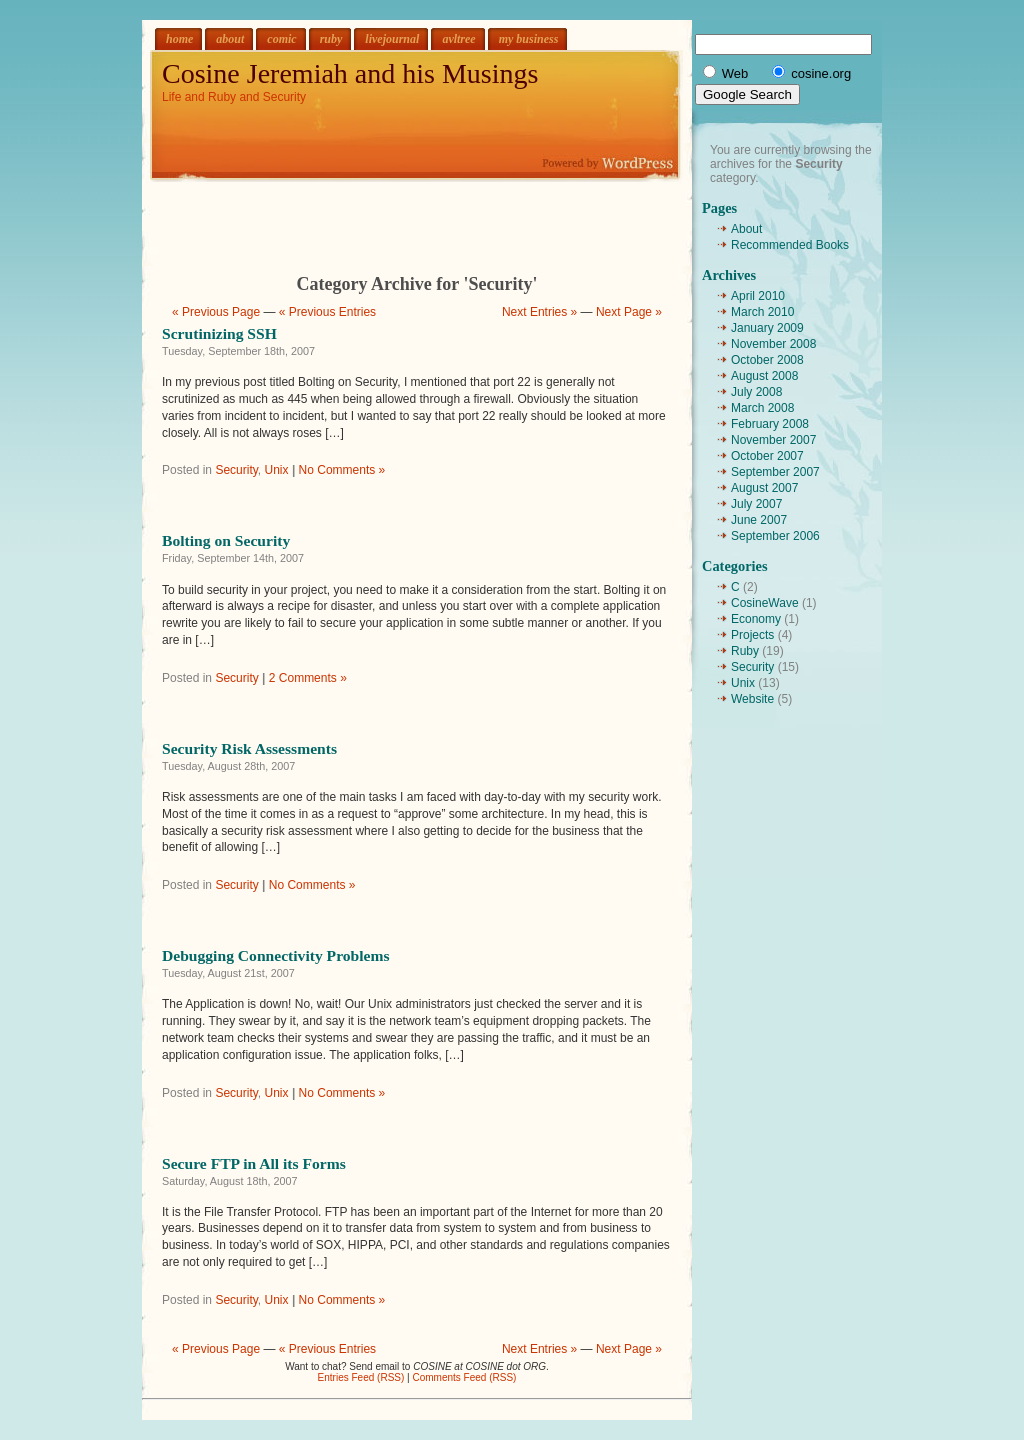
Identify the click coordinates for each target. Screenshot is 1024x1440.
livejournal (392, 39)
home (179, 39)
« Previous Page (216, 312)
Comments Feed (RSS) (464, 1377)
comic (281, 39)
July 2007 (756, 504)
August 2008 (764, 376)
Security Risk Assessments (249, 748)
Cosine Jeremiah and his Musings (350, 73)
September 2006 (775, 536)
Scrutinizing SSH (219, 333)
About (746, 229)
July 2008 (756, 392)
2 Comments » (308, 678)
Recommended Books (790, 245)
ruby (331, 39)
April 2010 (758, 296)
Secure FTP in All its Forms (254, 1163)
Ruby (745, 651)
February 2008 (770, 424)
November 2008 (773, 344)
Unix (277, 470)
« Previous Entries (327, 312)
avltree (458, 39)
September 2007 (775, 472)
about (230, 39)
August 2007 (764, 488)
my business (529, 39)
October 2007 (767, 456)
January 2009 (767, 328)
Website (752, 699)
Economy (756, 619)
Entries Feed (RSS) (361, 1377)
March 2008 (762, 408)
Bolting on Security (226, 540)
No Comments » (342, 470)
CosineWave (765, 603)
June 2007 (759, 520)
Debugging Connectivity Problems (276, 955)
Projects (752, 635)
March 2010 (762, 312)
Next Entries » (539, 312)
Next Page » (629, 312)
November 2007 (773, 440)
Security (236, 470)
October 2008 (767, 360)
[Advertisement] (417, 212)
